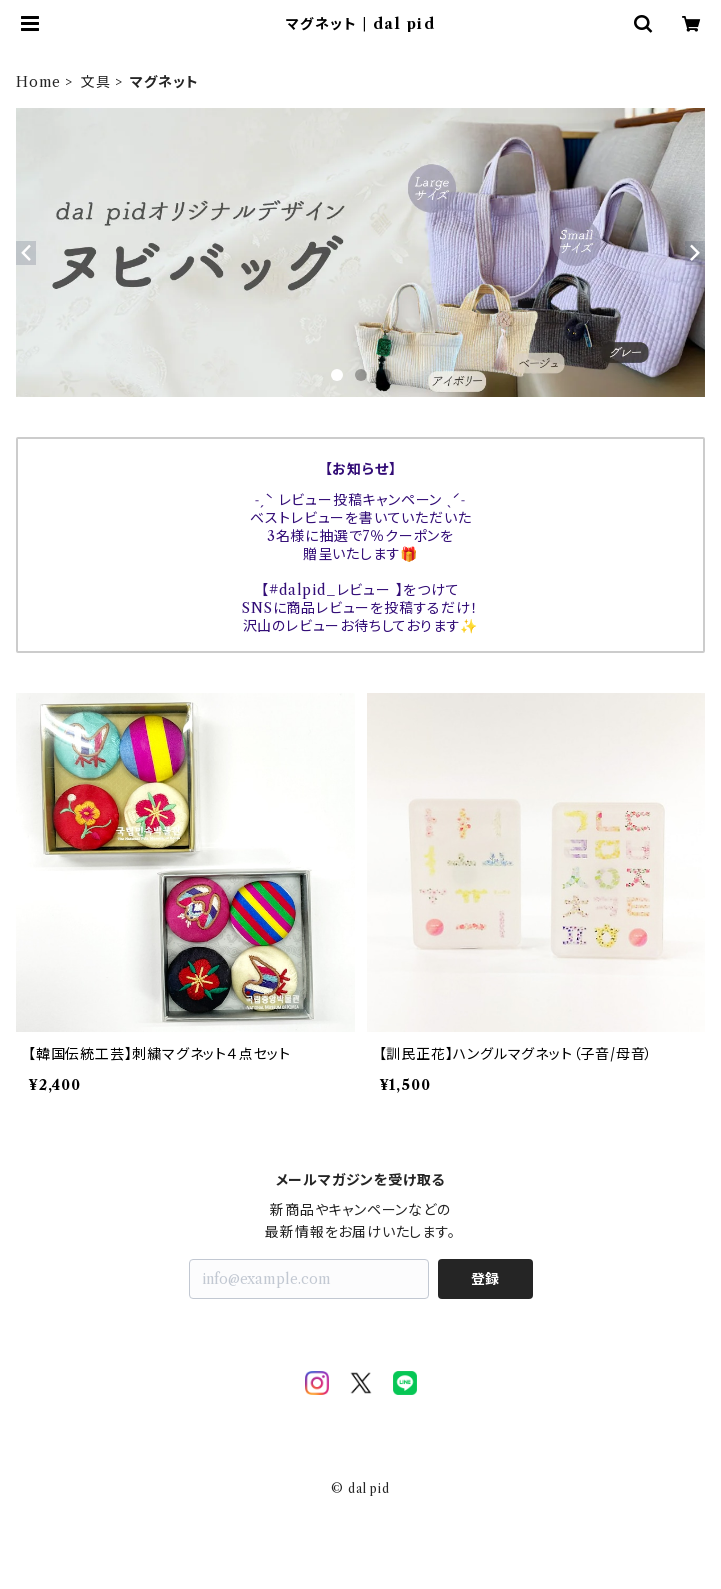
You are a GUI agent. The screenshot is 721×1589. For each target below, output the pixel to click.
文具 (96, 82)
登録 (485, 1279)
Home (38, 82)
